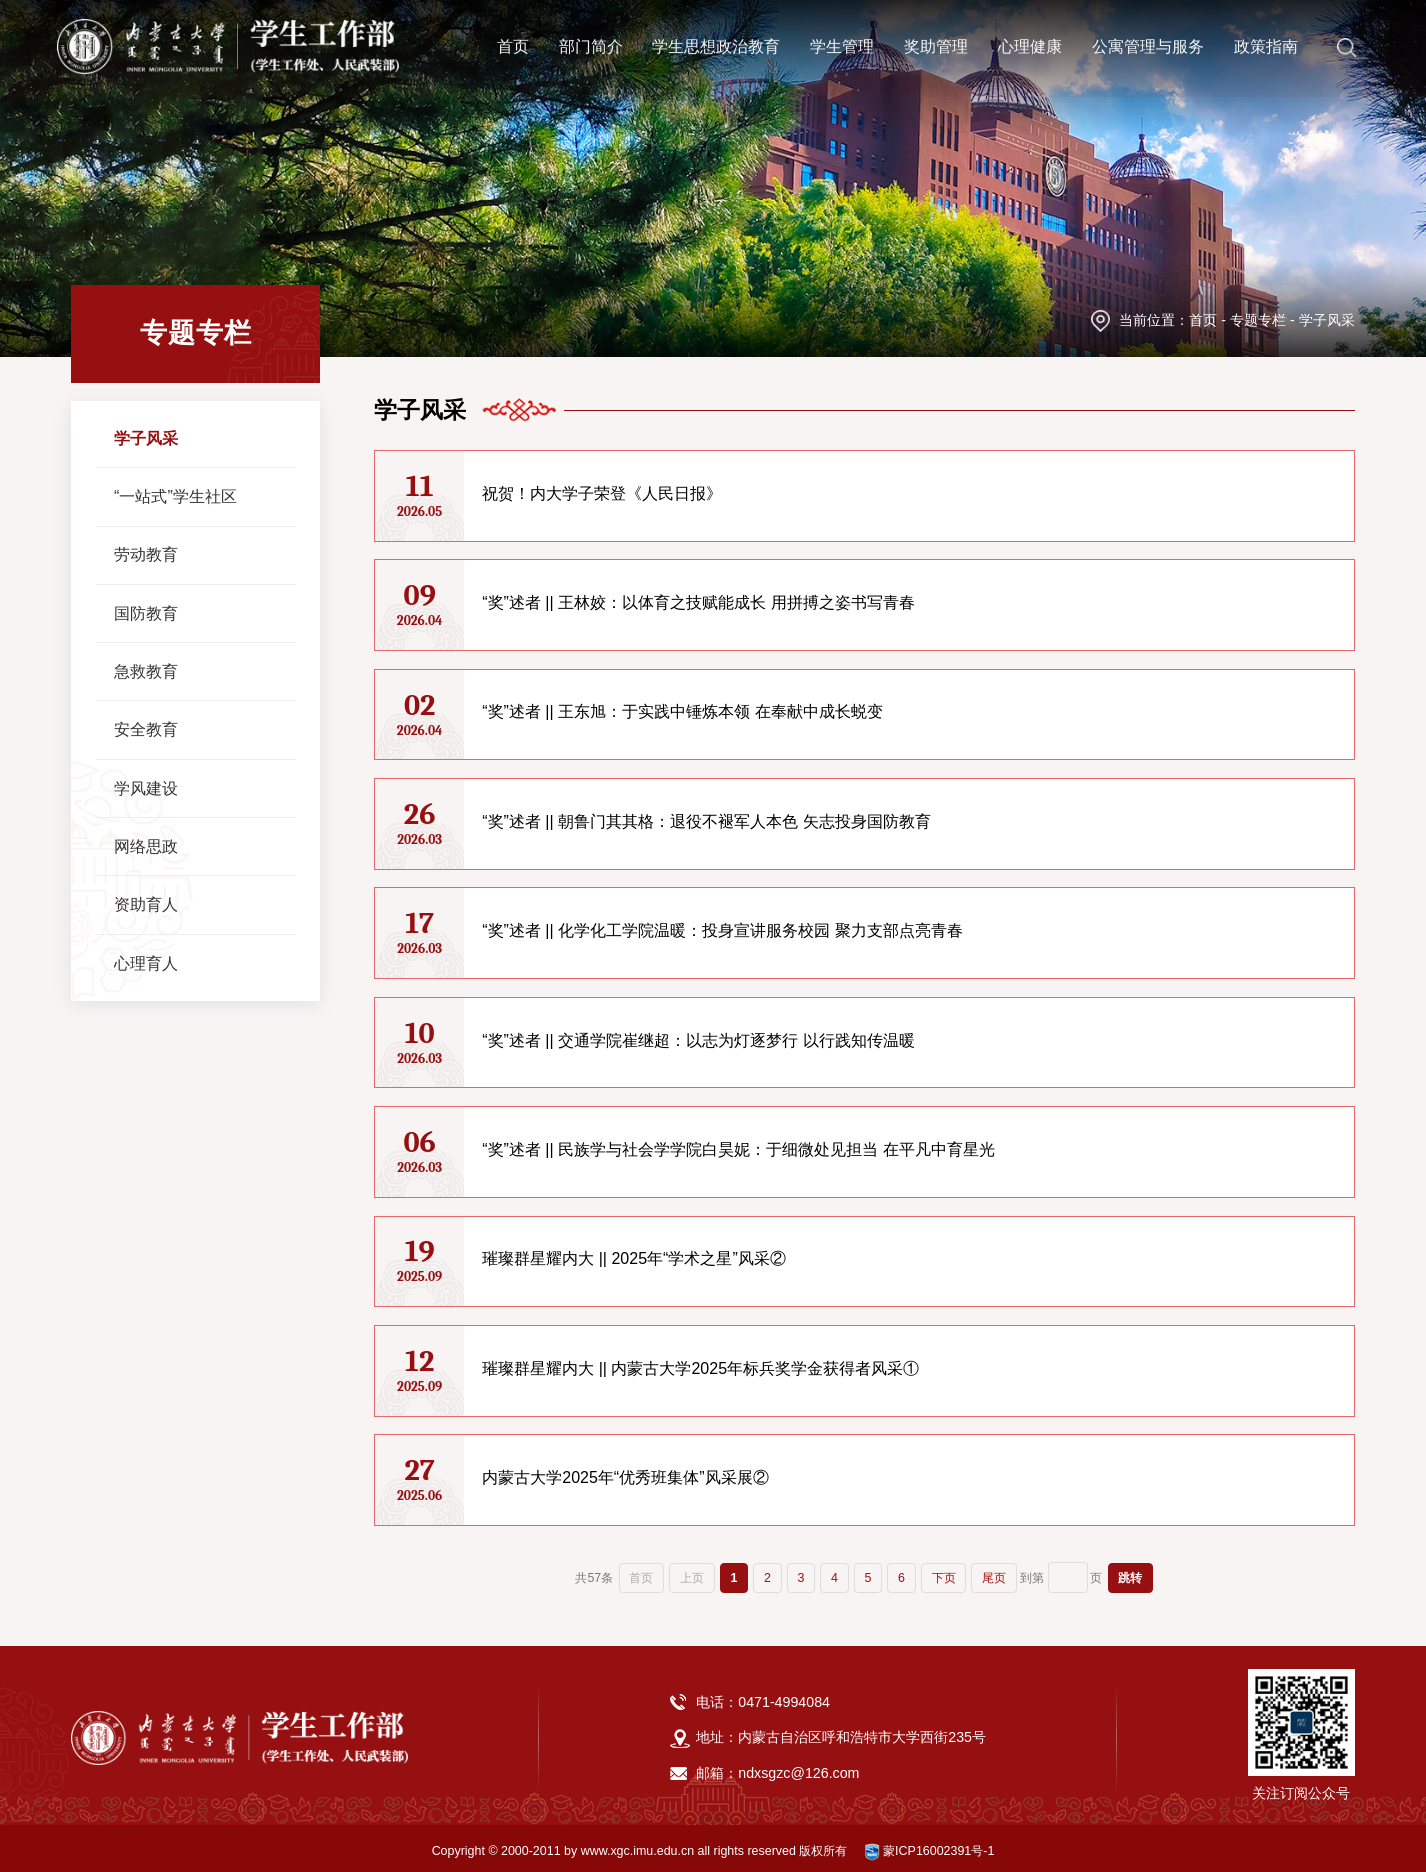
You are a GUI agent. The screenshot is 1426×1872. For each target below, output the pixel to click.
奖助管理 (936, 41)
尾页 (994, 1572)
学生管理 (842, 41)
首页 (513, 41)
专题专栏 (1258, 320)
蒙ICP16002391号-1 (930, 1845)
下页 (944, 1572)
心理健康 (1030, 41)
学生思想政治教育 (716, 41)
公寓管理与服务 (1148, 41)
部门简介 (591, 41)
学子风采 (1327, 320)
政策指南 (1266, 41)
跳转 (1130, 1572)
